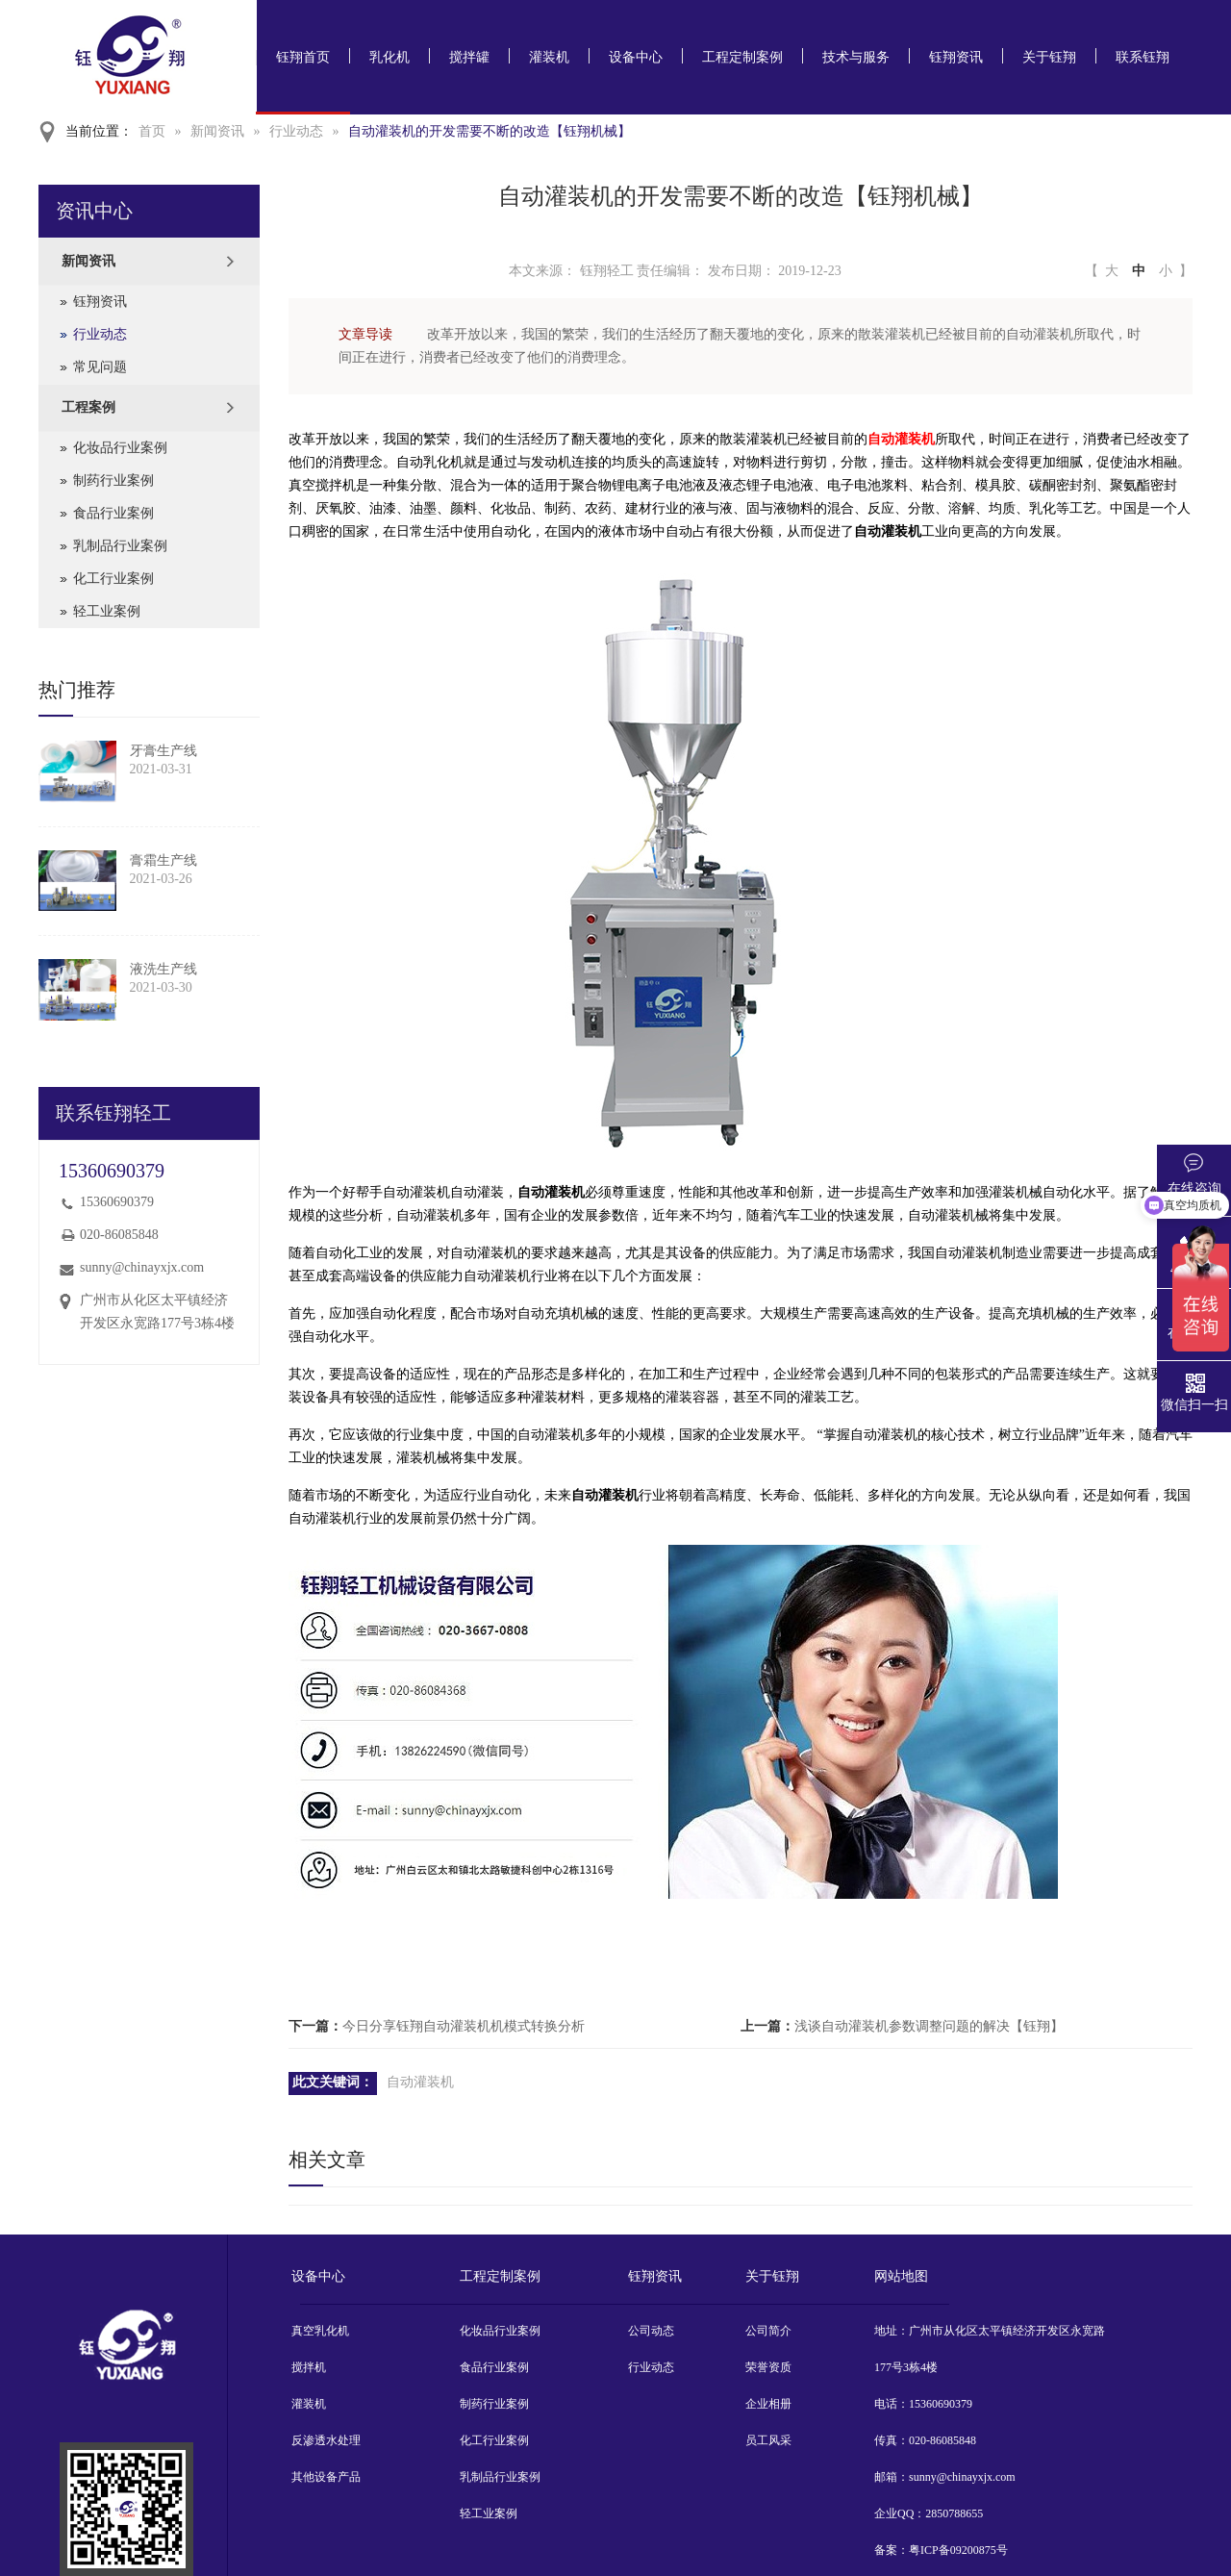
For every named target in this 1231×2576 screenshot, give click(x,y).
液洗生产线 (163, 969)
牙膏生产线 (163, 751)
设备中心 (636, 57)
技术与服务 (856, 57)
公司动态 (651, 2330)
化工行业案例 (113, 578)
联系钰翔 (1142, 57)
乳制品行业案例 (120, 546)
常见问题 (100, 367)
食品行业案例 (113, 513)
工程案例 (88, 407)
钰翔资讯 (956, 57)
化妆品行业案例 (120, 448)
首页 (151, 131)
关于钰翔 (1049, 57)
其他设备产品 (326, 2477)
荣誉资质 (768, 2367)
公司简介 (768, 2330)
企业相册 (768, 2404)
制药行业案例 (113, 480)
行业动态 (296, 131)
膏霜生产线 (163, 860)
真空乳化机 (320, 2330)
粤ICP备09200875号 (958, 2550)
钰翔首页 (303, 57)
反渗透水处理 (326, 2440)
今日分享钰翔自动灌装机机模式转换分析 (463, 2026)
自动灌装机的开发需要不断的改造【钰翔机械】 (489, 131)
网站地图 (901, 2276)
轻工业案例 (106, 611)
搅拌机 (308, 2367)
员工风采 (768, 2440)
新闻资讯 (217, 131)
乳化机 (389, 57)
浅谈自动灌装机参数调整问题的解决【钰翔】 (929, 2026)
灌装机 (549, 57)
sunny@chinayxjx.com (142, 1267)
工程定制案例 (742, 57)
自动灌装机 (901, 439)
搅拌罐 (469, 57)
